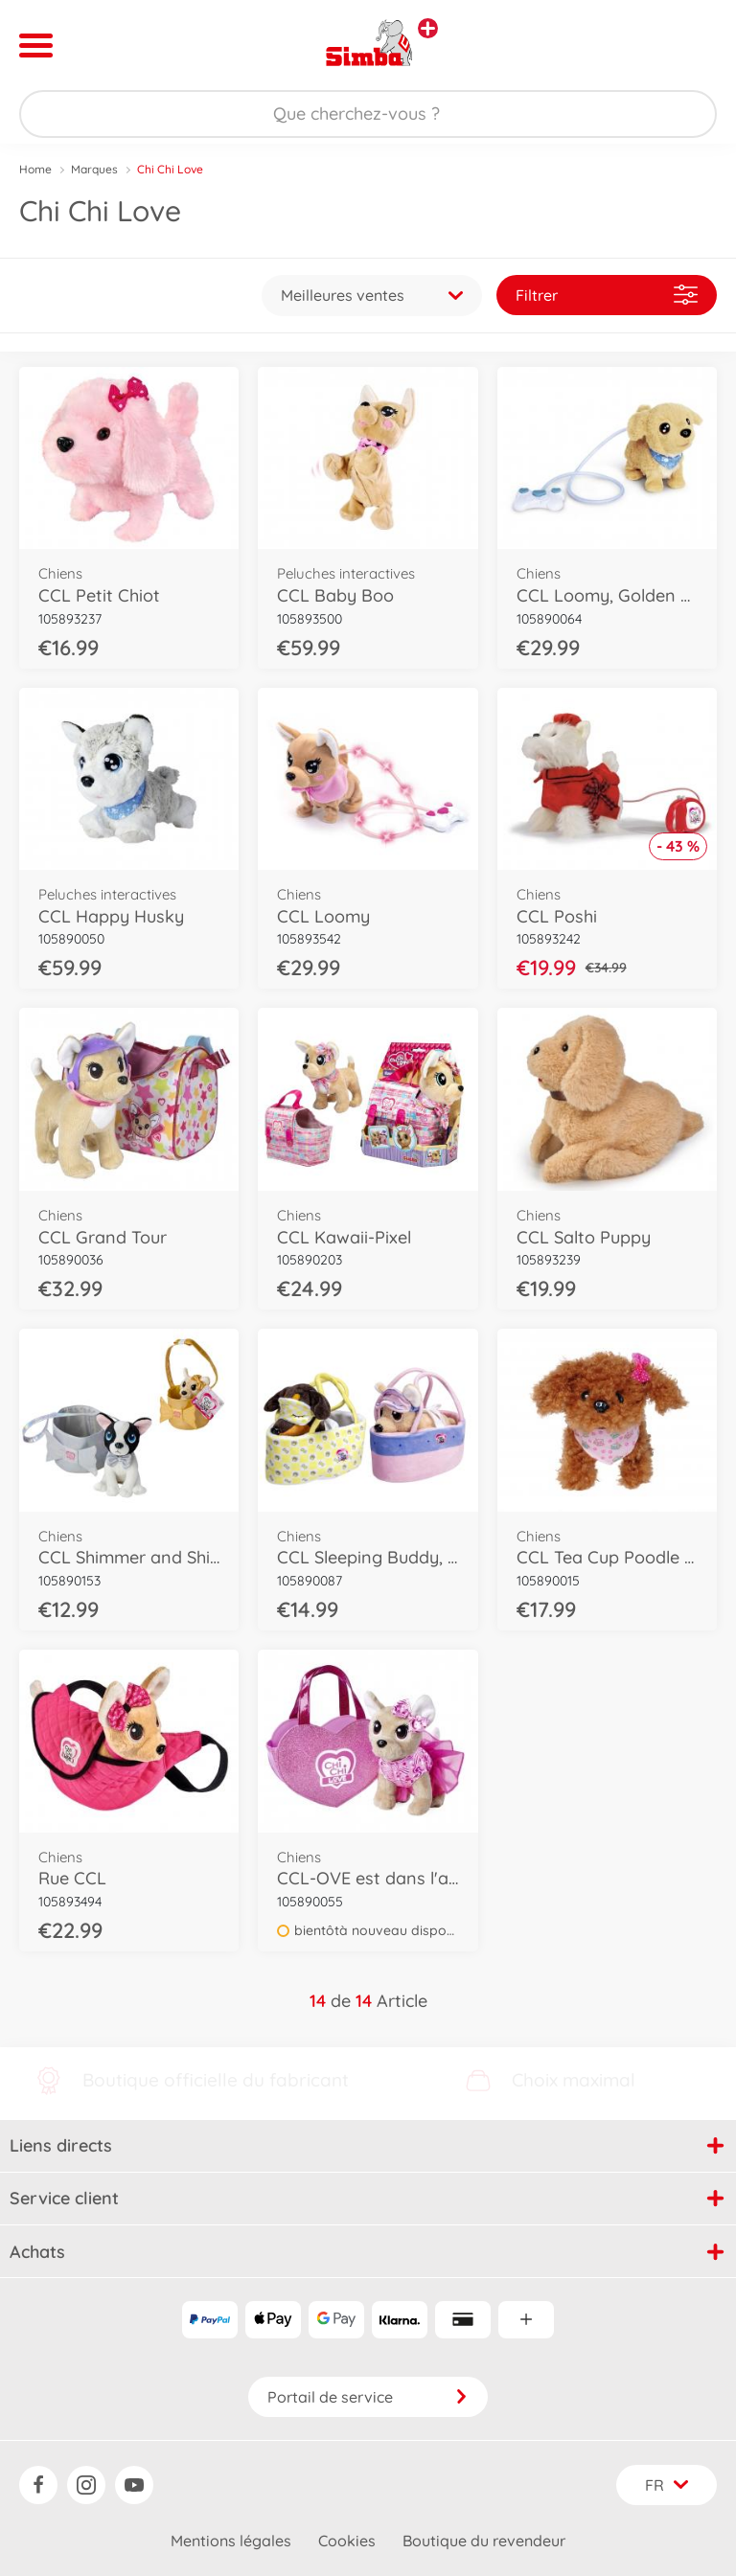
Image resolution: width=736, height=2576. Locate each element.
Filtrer (607, 295)
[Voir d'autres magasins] (428, 28)
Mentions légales (231, 2540)
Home (35, 169)
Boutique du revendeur (483, 2540)
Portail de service (368, 2396)
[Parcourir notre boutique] (368, 114)
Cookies (347, 2540)
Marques (94, 169)
